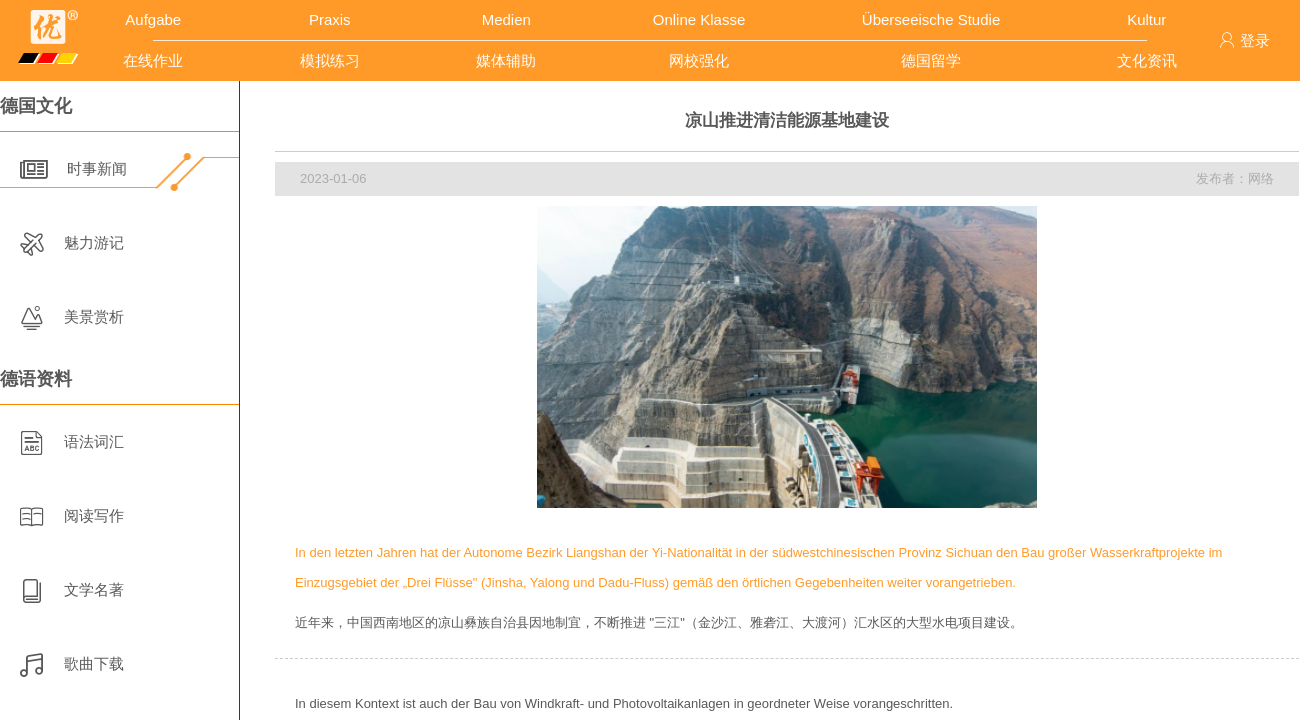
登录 (1244, 40)
